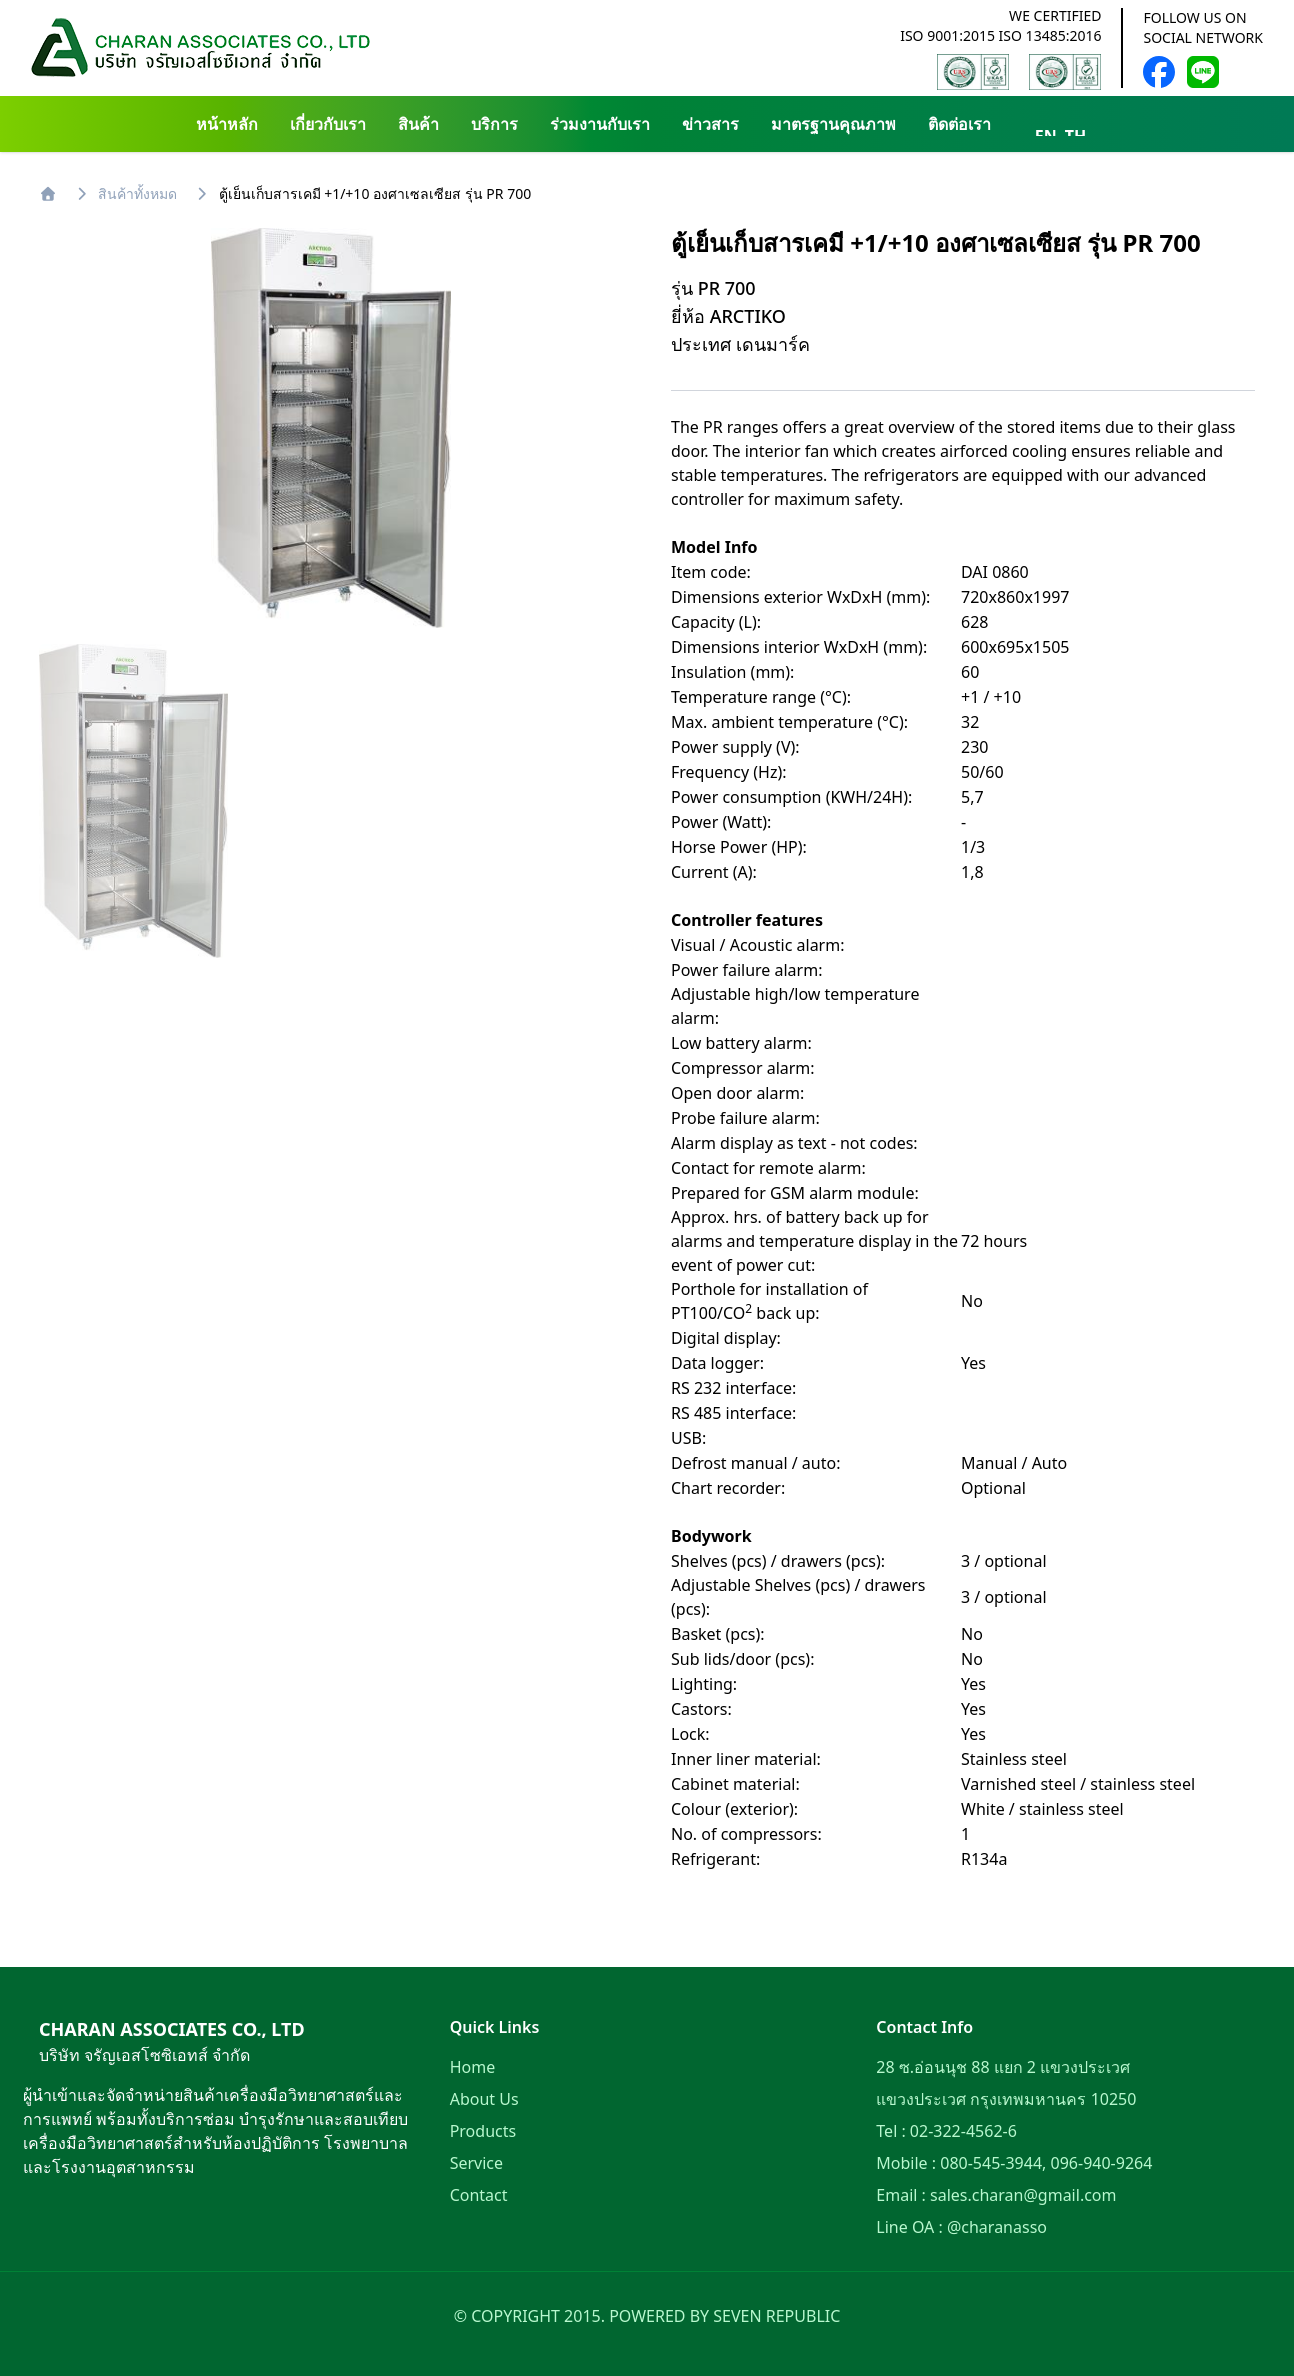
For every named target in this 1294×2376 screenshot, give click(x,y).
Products (483, 2131)
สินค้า (418, 124)
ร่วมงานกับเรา (600, 124)
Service (476, 2163)
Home (473, 2067)
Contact (479, 2195)
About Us (484, 2099)
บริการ (494, 124)
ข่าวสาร (710, 124)
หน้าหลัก (227, 124)
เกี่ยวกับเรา (328, 124)
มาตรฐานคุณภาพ (833, 124)
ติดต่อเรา (959, 124)
